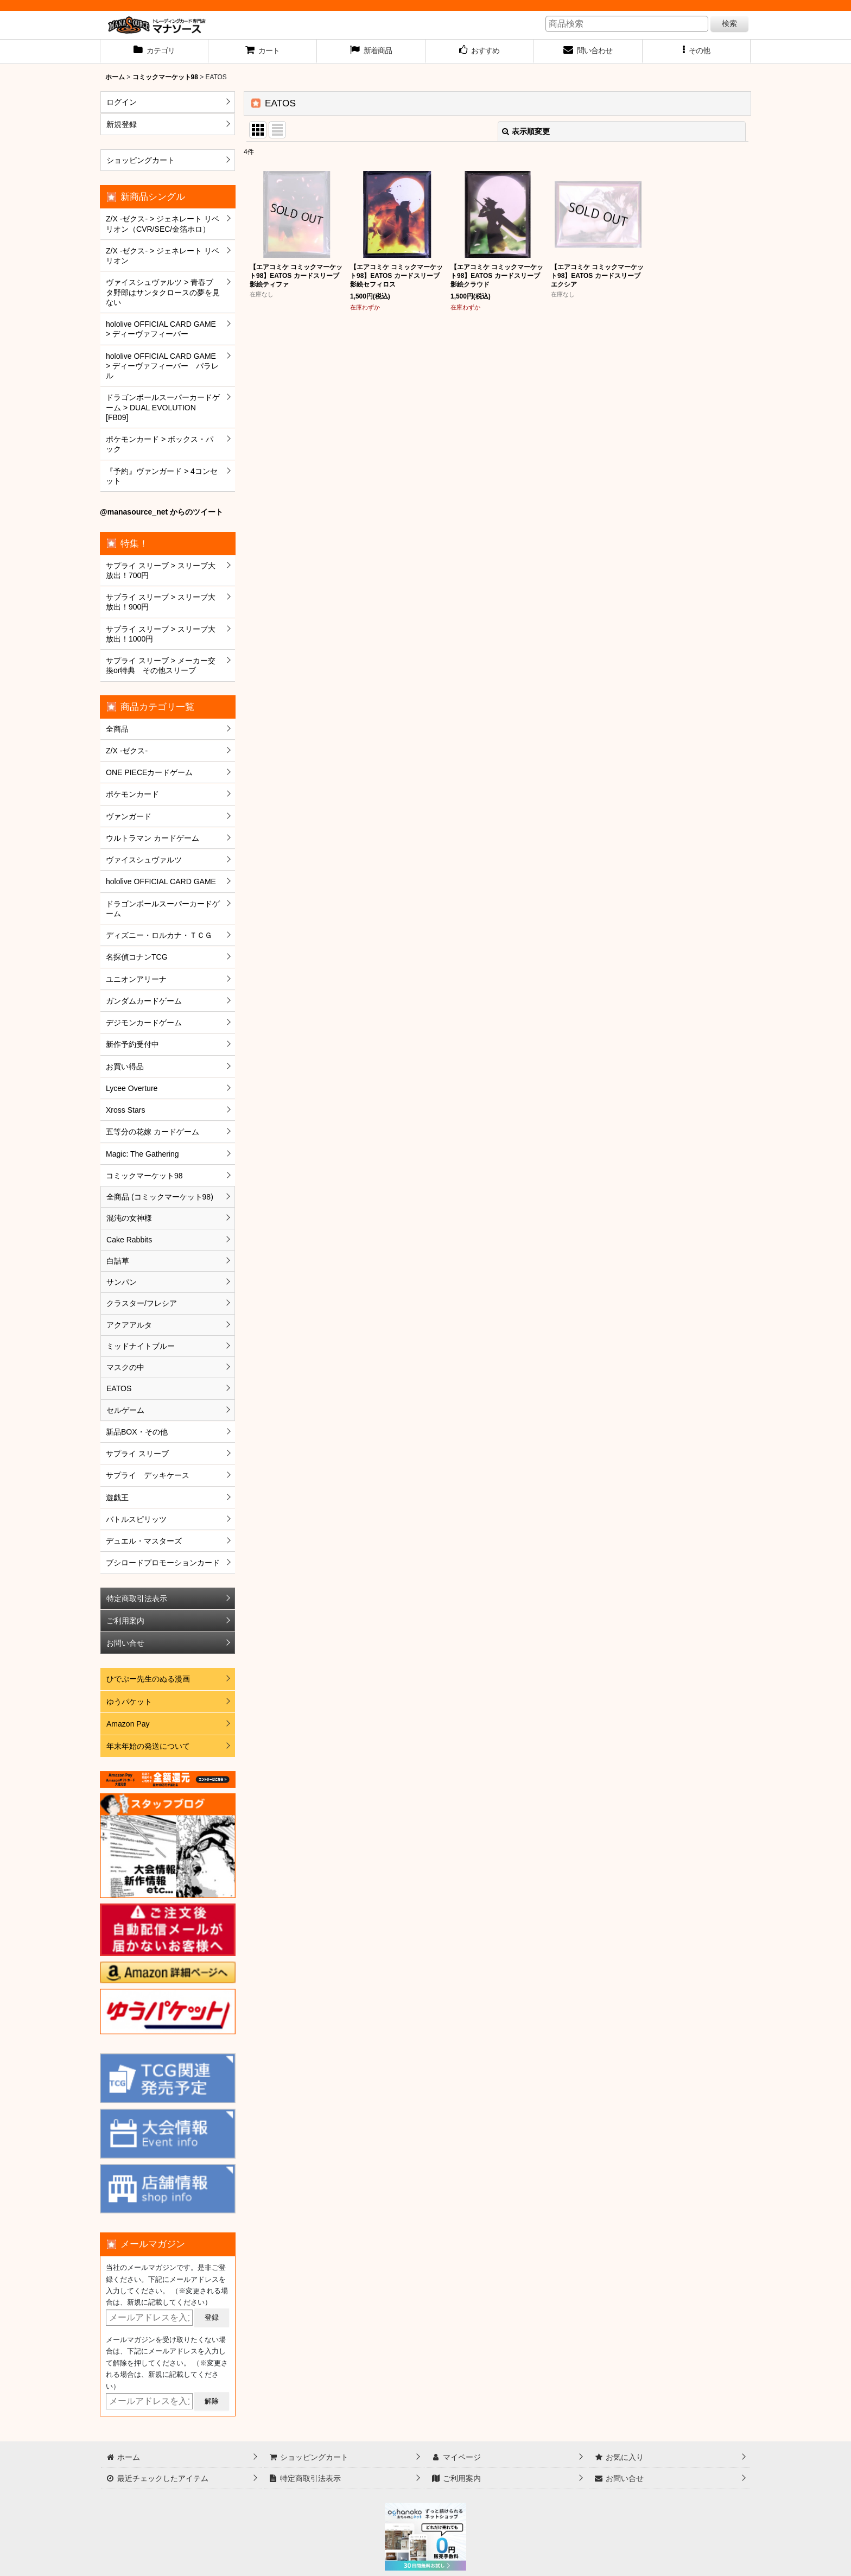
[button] (697, 52)
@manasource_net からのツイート (161, 511)
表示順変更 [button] (526, 131)
